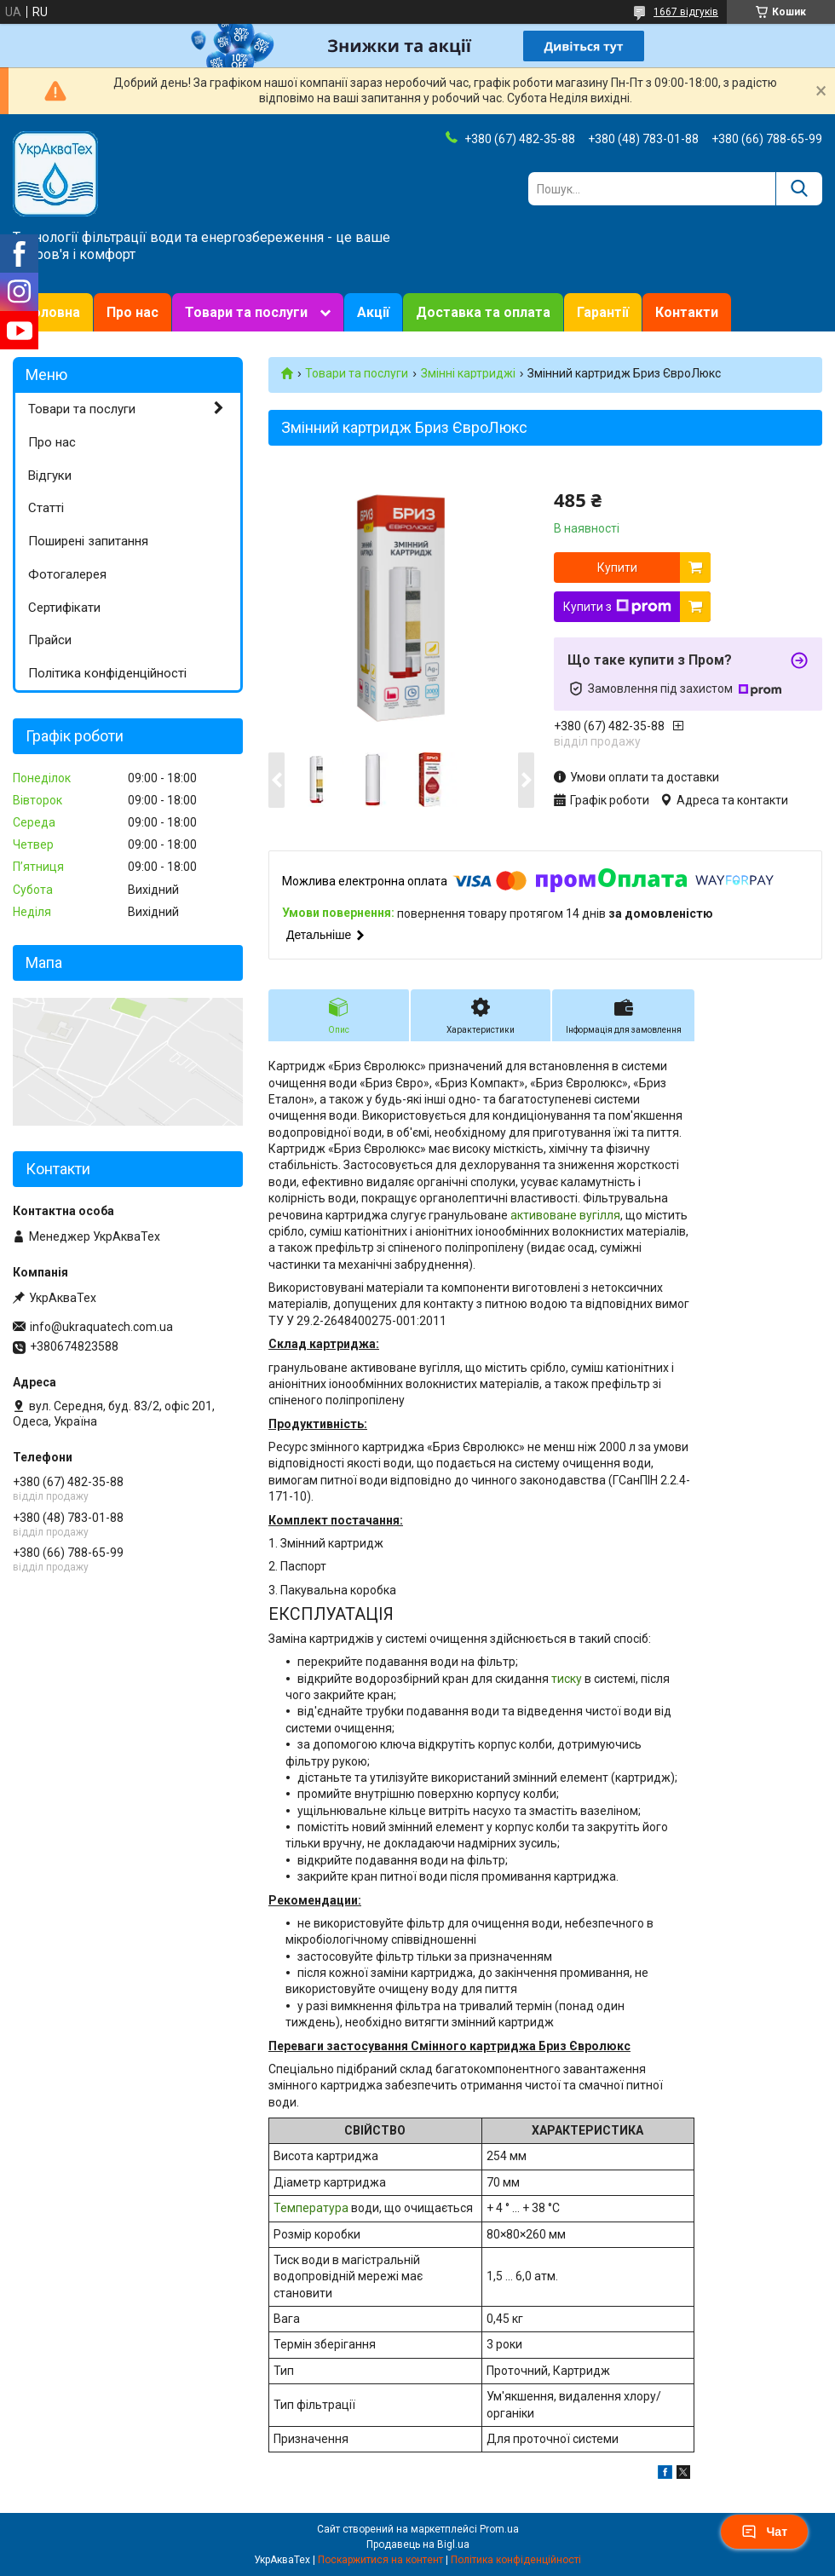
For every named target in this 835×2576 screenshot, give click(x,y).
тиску (566, 1679)
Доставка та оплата (483, 312)
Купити (617, 567)
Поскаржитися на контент (380, 2560)
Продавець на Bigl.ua (417, 2544)
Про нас (132, 312)
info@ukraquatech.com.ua (101, 1327)
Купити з (617, 606)
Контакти (686, 312)
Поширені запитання (88, 541)
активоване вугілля (565, 1215)
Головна (53, 312)
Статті (46, 508)
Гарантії (603, 312)
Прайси (50, 640)
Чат (764, 2531)
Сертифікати (64, 607)
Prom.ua (499, 2529)
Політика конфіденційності (107, 673)
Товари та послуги (246, 312)
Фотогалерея (67, 574)
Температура (311, 2208)
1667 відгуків (686, 12)
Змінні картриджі (468, 373)
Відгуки (50, 475)
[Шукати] (798, 188)
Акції (373, 312)
